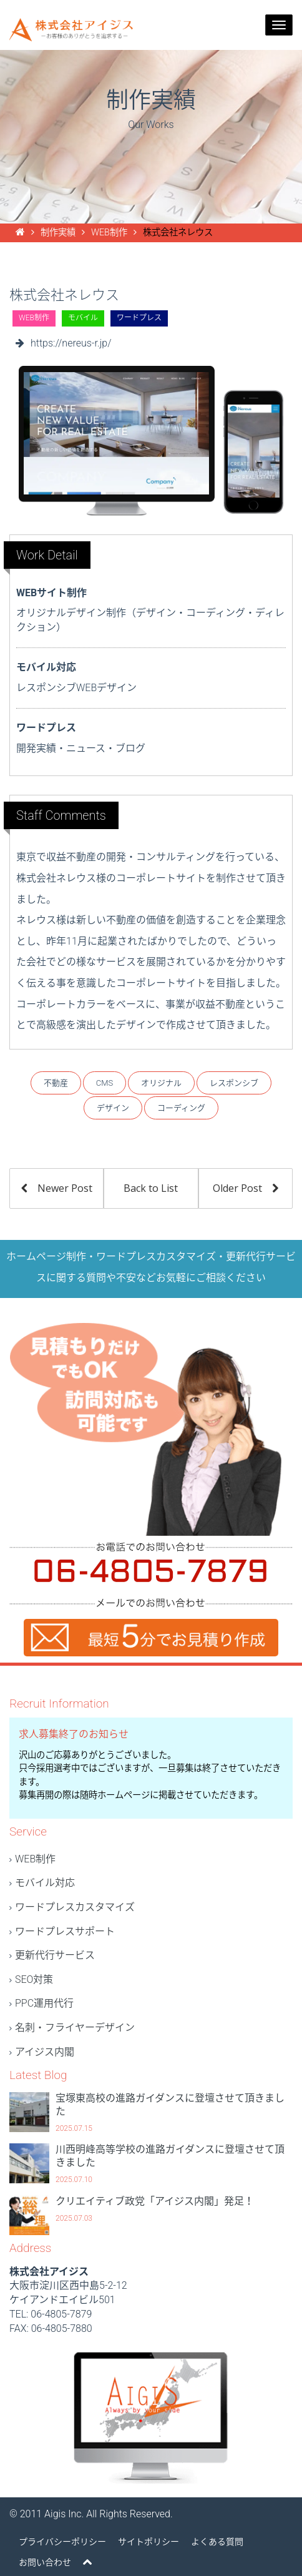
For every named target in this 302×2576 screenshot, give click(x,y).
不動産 (56, 1083)
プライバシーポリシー (62, 2542)
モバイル (83, 317)
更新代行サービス (55, 1955)
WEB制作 (34, 317)
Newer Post (56, 1188)
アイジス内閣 (44, 2052)
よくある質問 (217, 2542)
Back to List (151, 1188)
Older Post (245, 1188)
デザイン (113, 1108)
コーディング (181, 1108)
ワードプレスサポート (65, 1931)
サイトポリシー (148, 2542)
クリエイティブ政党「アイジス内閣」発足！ (155, 2201)
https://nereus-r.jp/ (71, 343)
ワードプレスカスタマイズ (75, 1907)
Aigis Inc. (64, 2514)
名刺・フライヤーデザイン (75, 2027)
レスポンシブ (234, 1083)
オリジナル (161, 1083)
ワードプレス (139, 317)
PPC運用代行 (44, 2003)
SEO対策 (34, 1979)
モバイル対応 (45, 1883)
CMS (104, 1083)
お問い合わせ (45, 2562)
